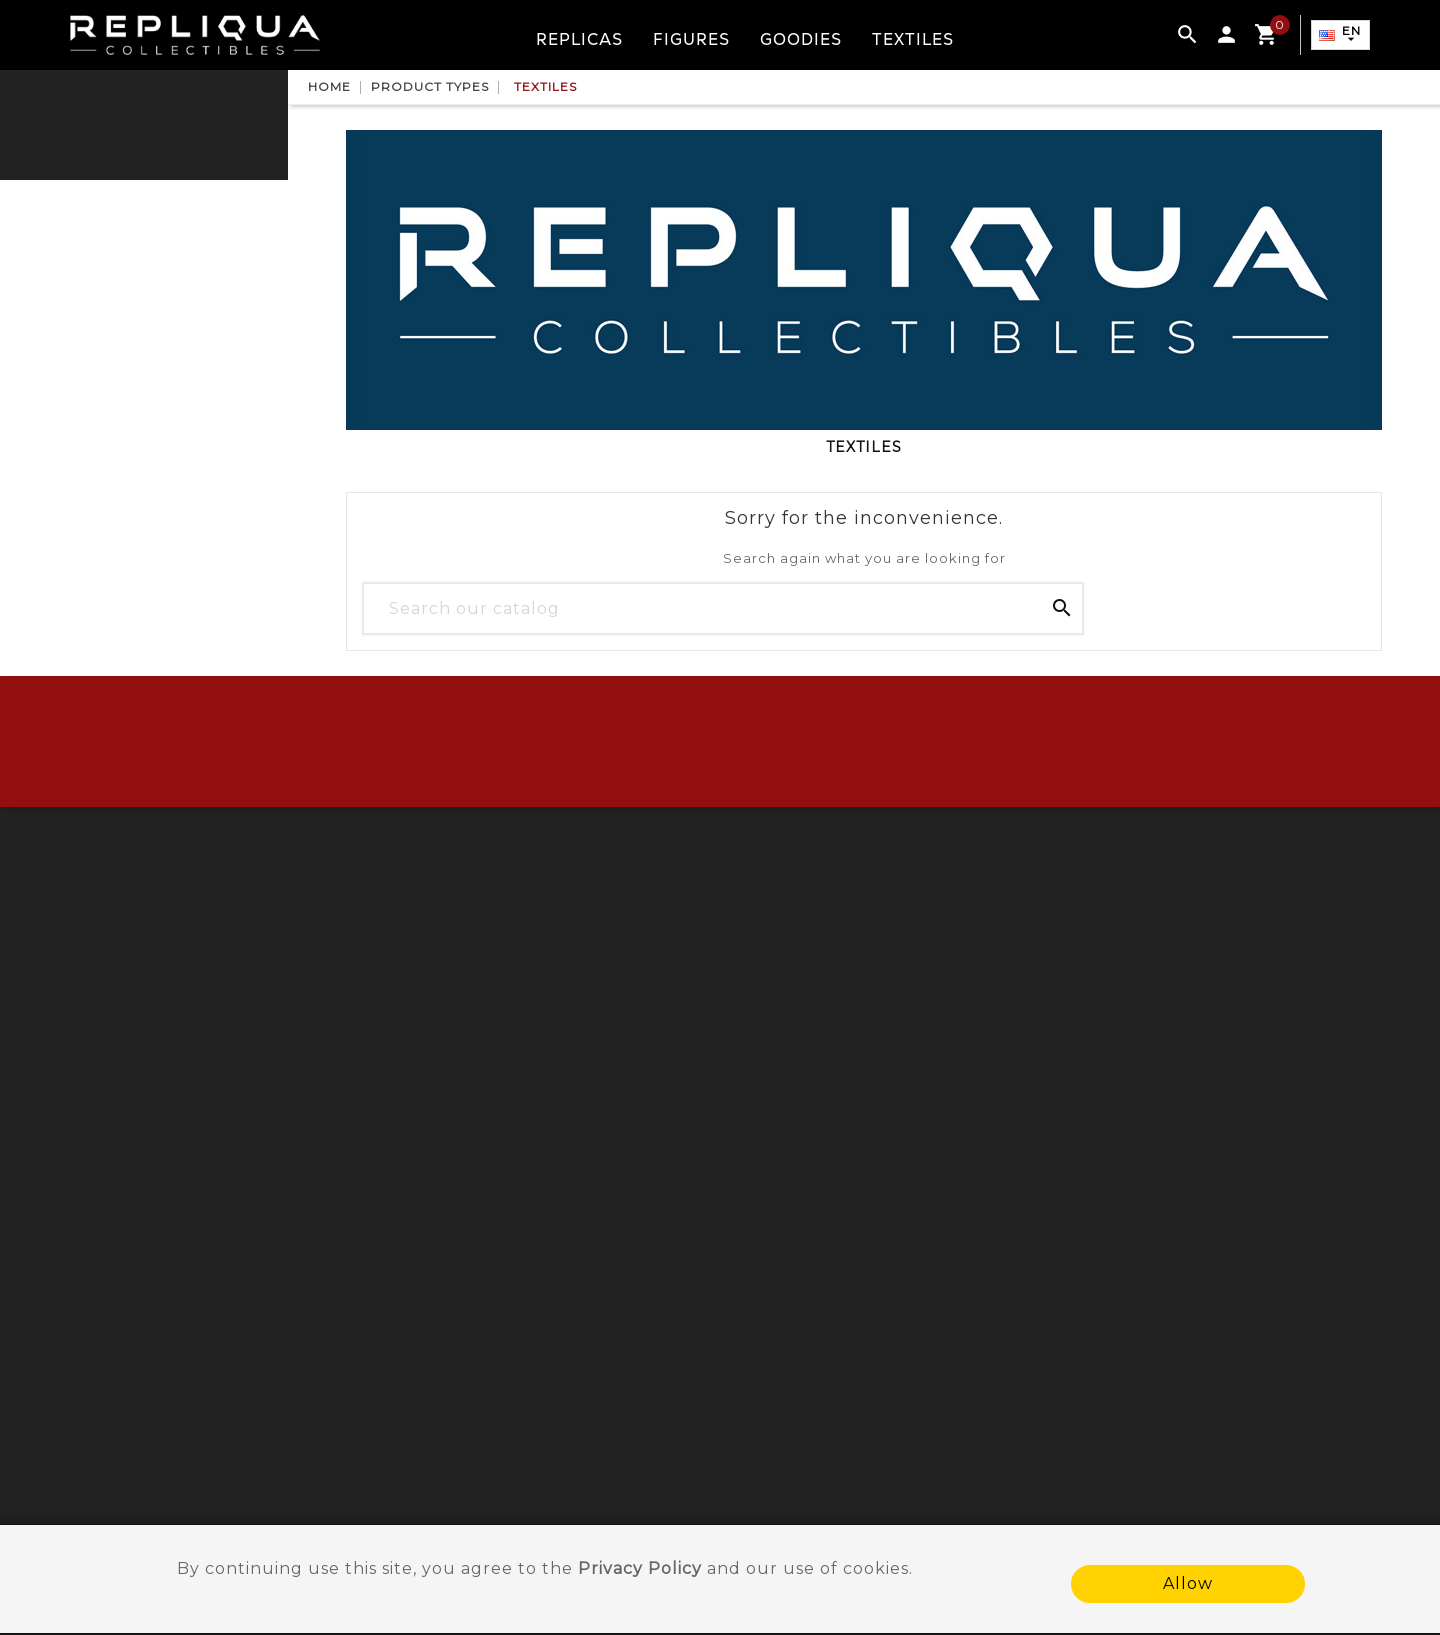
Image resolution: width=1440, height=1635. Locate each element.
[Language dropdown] (1339, 36)
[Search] (723, 608)
